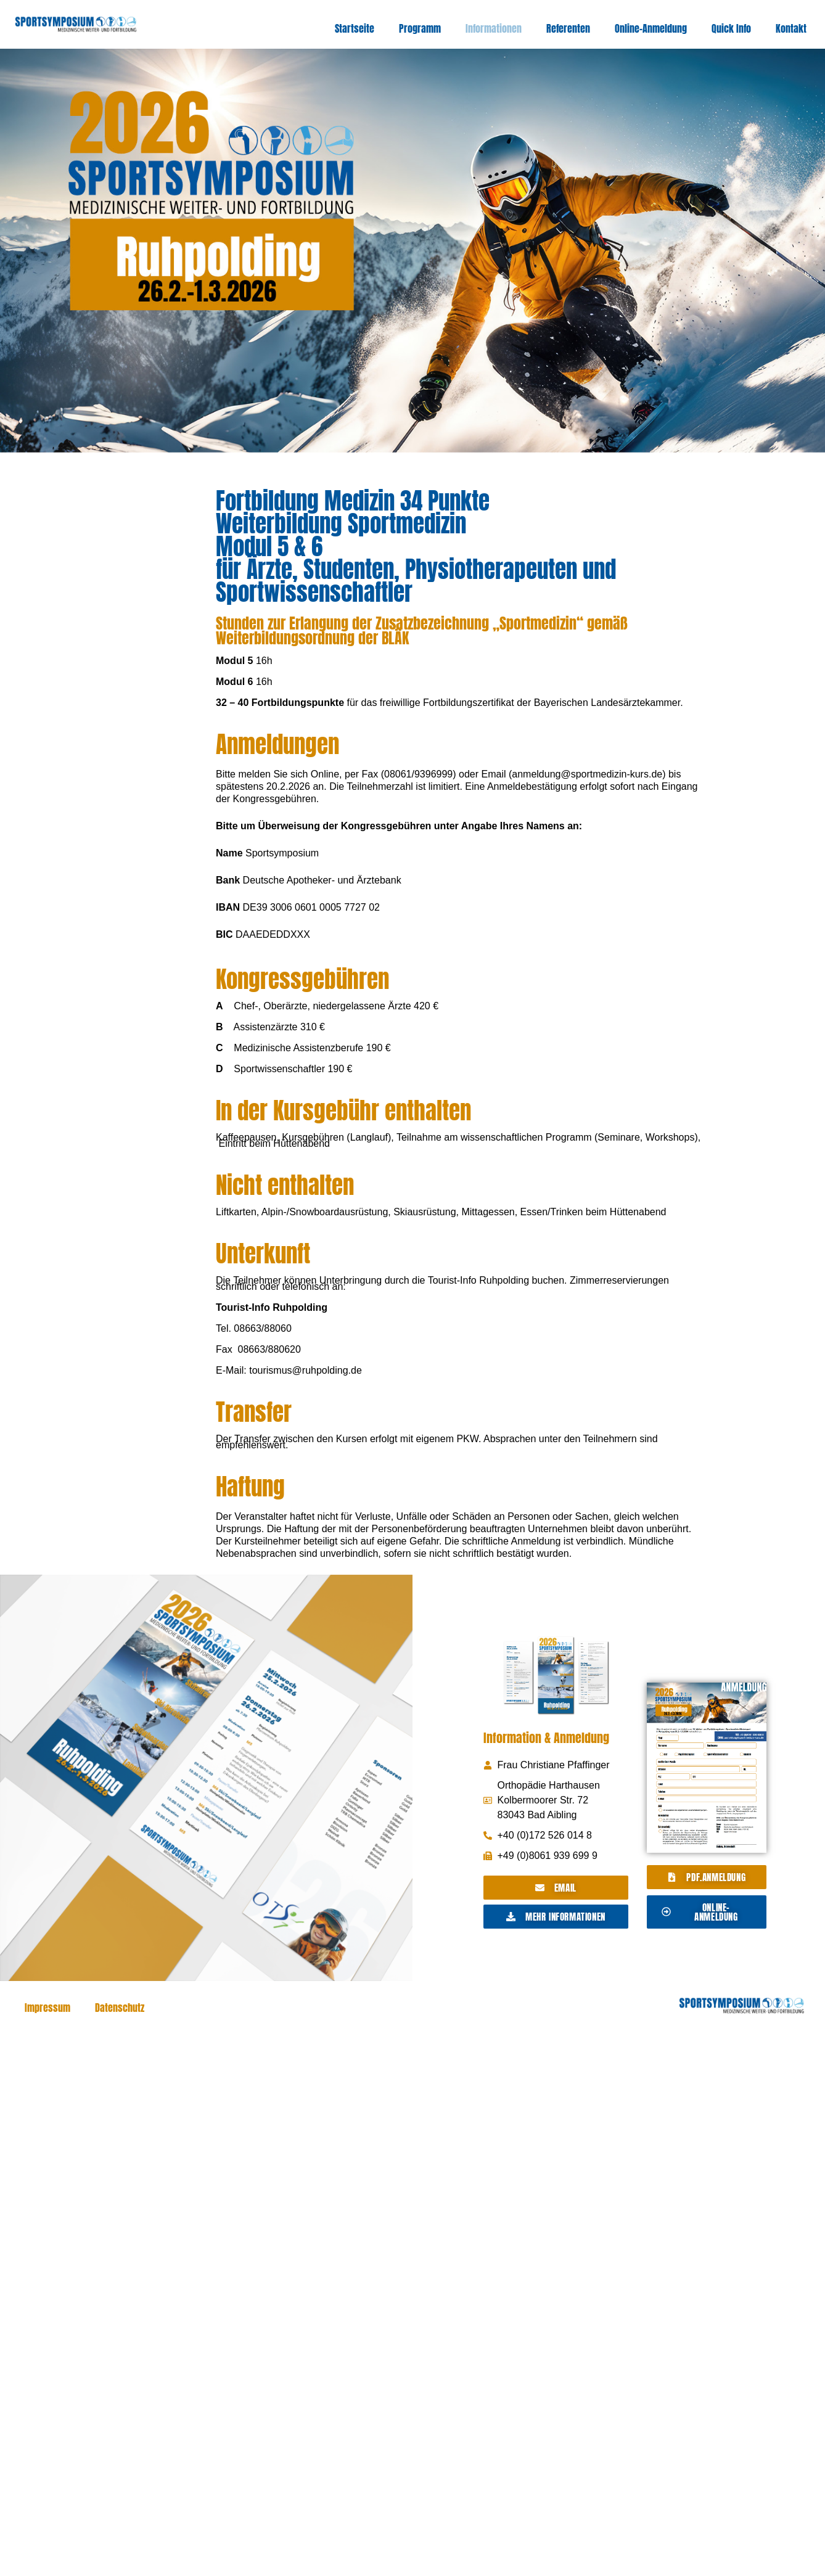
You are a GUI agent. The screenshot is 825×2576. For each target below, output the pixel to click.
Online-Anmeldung (651, 28)
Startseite (354, 28)
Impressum (47, 2007)
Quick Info (731, 28)
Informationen (494, 28)
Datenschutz (119, 2007)
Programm (420, 28)
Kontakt (791, 28)
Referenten (568, 28)
